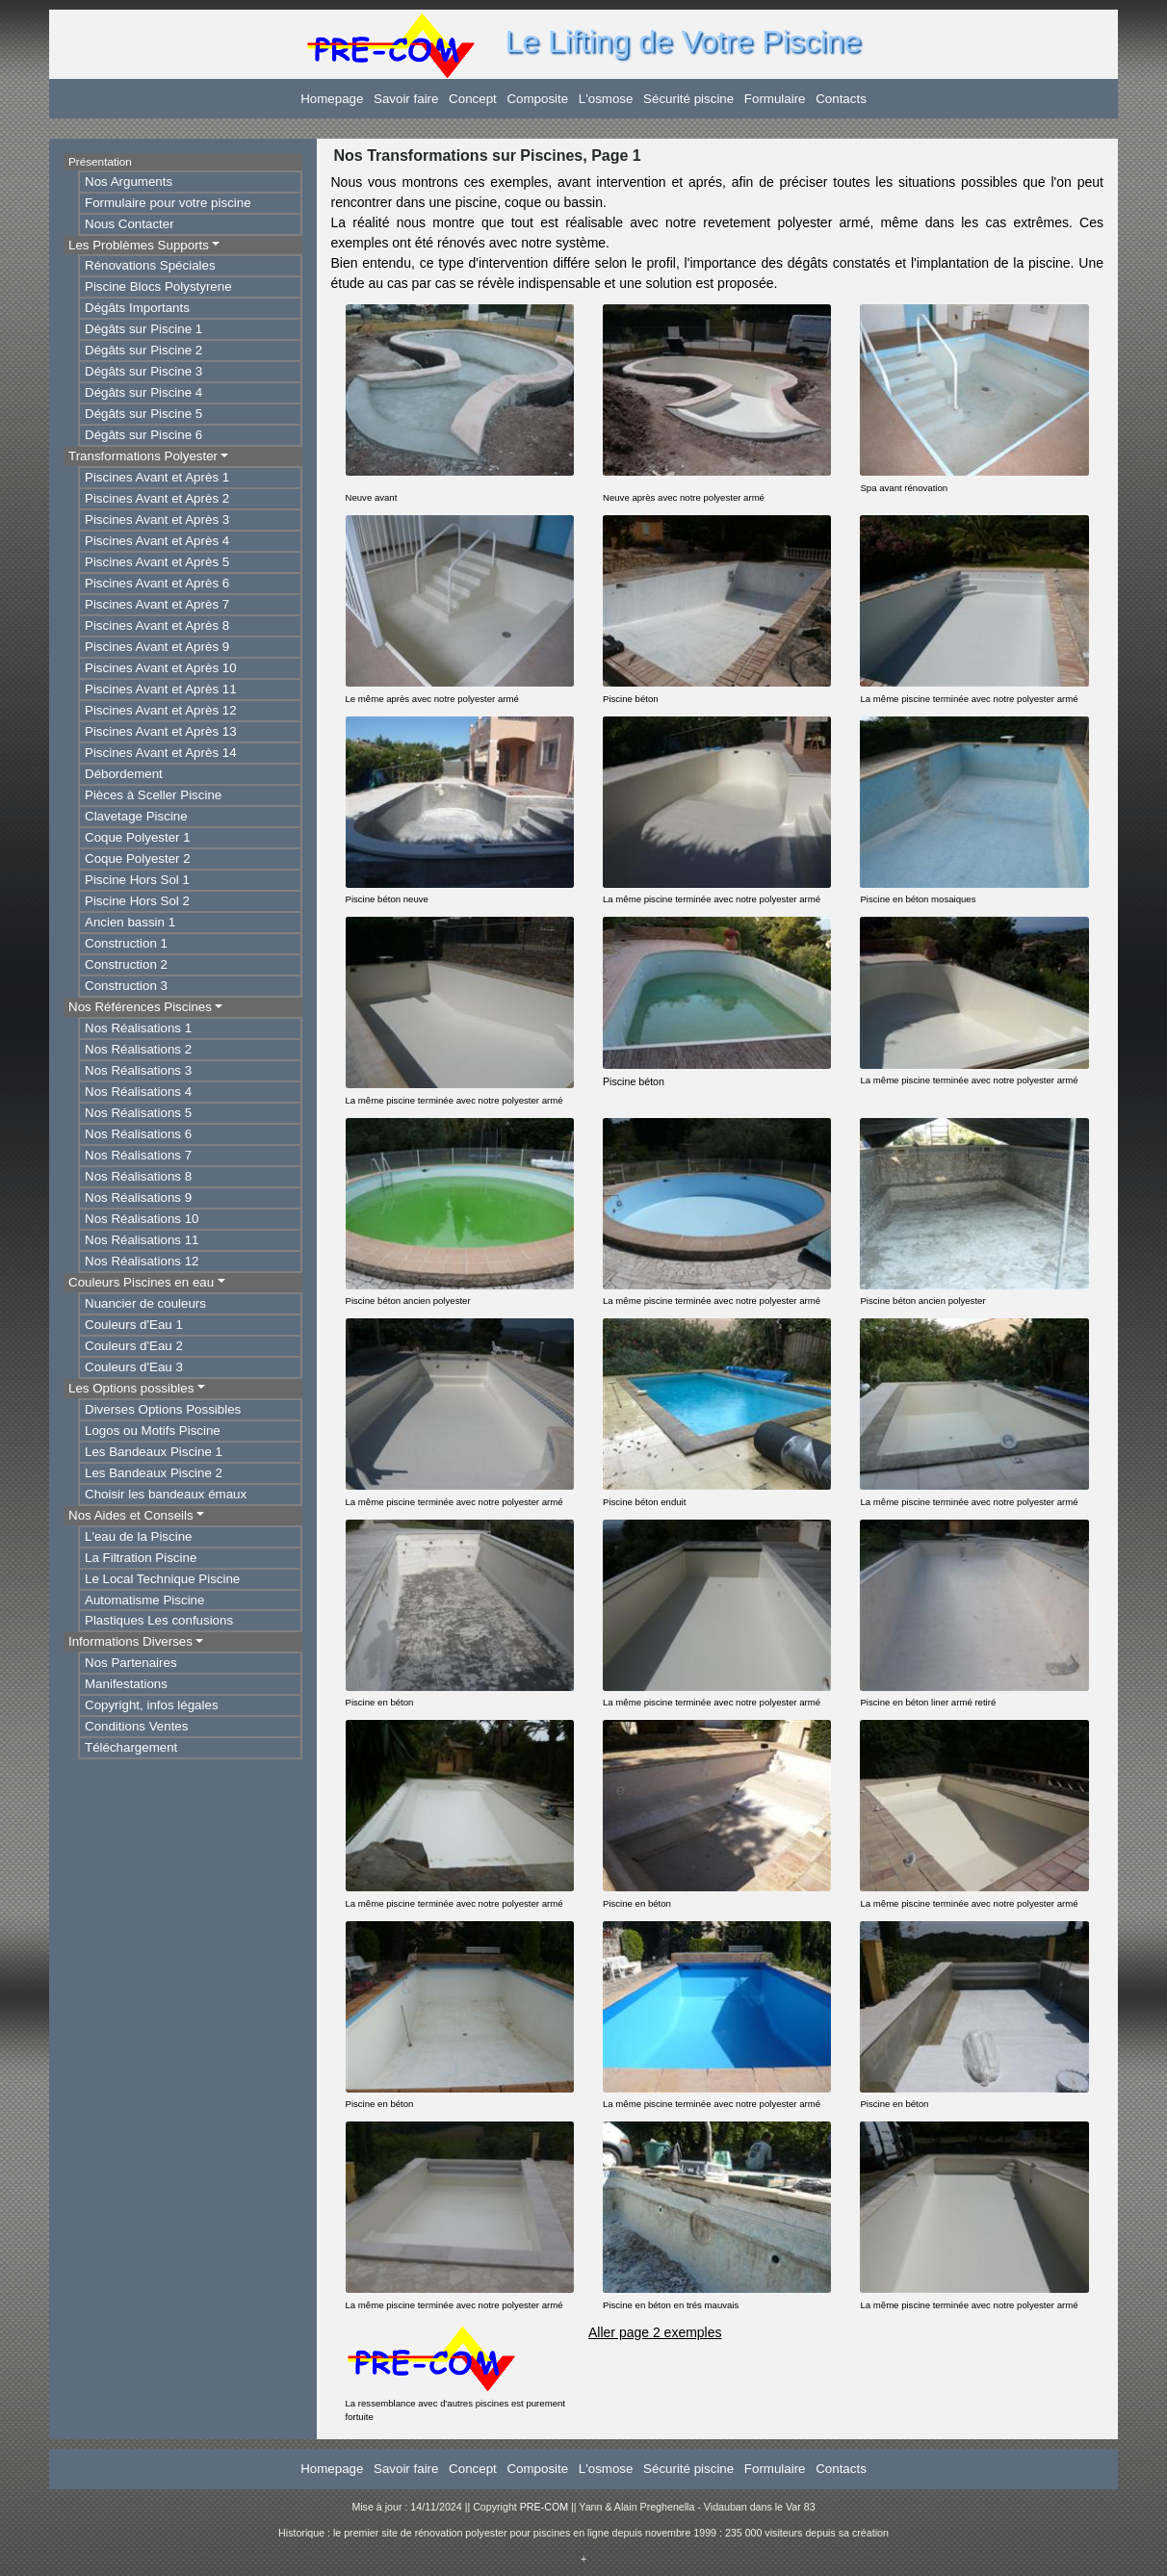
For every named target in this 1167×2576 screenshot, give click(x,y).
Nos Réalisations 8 (138, 1176)
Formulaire (775, 98)
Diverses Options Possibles (163, 1409)
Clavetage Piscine (136, 816)
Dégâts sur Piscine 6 (143, 435)
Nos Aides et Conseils (131, 1515)
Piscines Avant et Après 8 (157, 625)
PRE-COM (544, 2506)
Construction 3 (126, 985)
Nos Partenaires (131, 1662)
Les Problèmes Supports (138, 245)
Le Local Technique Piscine (162, 1579)
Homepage (331, 98)
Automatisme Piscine (144, 1600)
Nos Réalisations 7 (138, 1155)
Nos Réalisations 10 (142, 1218)
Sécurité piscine (688, 98)
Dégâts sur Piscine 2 (143, 350)
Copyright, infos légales (152, 1705)
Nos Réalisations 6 (138, 1134)
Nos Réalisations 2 (138, 1049)
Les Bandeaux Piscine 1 (153, 1451)
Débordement (124, 774)
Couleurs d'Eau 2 (134, 1346)
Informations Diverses (130, 1641)
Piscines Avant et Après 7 (157, 604)
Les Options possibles (131, 1388)
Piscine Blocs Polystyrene (158, 286)
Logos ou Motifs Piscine (152, 1430)
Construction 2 (126, 964)
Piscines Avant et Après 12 (161, 710)
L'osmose (606, 98)
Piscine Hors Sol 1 (137, 879)
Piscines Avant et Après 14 (161, 752)
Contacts (841, 98)
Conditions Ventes (136, 1726)
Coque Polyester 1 (138, 837)
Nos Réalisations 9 (138, 1197)
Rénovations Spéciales (150, 265)
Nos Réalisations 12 (142, 1261)
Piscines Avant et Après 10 (161, 668)
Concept (473, 98)
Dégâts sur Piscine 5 (143, 413)
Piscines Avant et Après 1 (157, 477)
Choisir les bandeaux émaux (165, 1494)
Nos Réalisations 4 (138, 1091)
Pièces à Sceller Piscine (153, 795)
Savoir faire (406, 98)
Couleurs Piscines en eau (141, 1282)
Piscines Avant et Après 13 (161, 731)
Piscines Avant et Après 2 (157, 498)
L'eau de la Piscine (138, 1536)
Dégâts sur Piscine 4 (143, 392)
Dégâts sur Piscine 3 (143, 371)
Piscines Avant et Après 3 (157, 519)
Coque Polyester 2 (138, 858)
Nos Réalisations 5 (138, 1113)
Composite (537, 98)
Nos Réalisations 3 (138, 1070)
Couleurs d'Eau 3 (134, 1367)
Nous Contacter (129, 224)
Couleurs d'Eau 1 (134, 1324)
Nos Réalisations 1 (138, 1028)
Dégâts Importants (137, 307)
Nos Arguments (128, 181)
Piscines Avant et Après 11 (161, 689)
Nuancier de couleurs (145, 1303)
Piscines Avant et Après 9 (157, 646)
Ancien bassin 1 (130, 922)
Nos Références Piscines (140, 1007)
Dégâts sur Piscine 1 (143, 329)
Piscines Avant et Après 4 (157, 540)
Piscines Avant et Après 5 (157, 562)
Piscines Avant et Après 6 (157, 583)
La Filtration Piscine (140, 1557)
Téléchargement (131, 1747)
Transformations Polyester (143, 456)
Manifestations (126, 1684)
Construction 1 (126, 943)
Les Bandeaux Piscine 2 (153, 1473)
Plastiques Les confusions (159, 1620)
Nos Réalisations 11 (142, 1240)
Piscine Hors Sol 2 (137, 901)
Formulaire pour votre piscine (168, 202)
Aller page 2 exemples (655, 2332)
